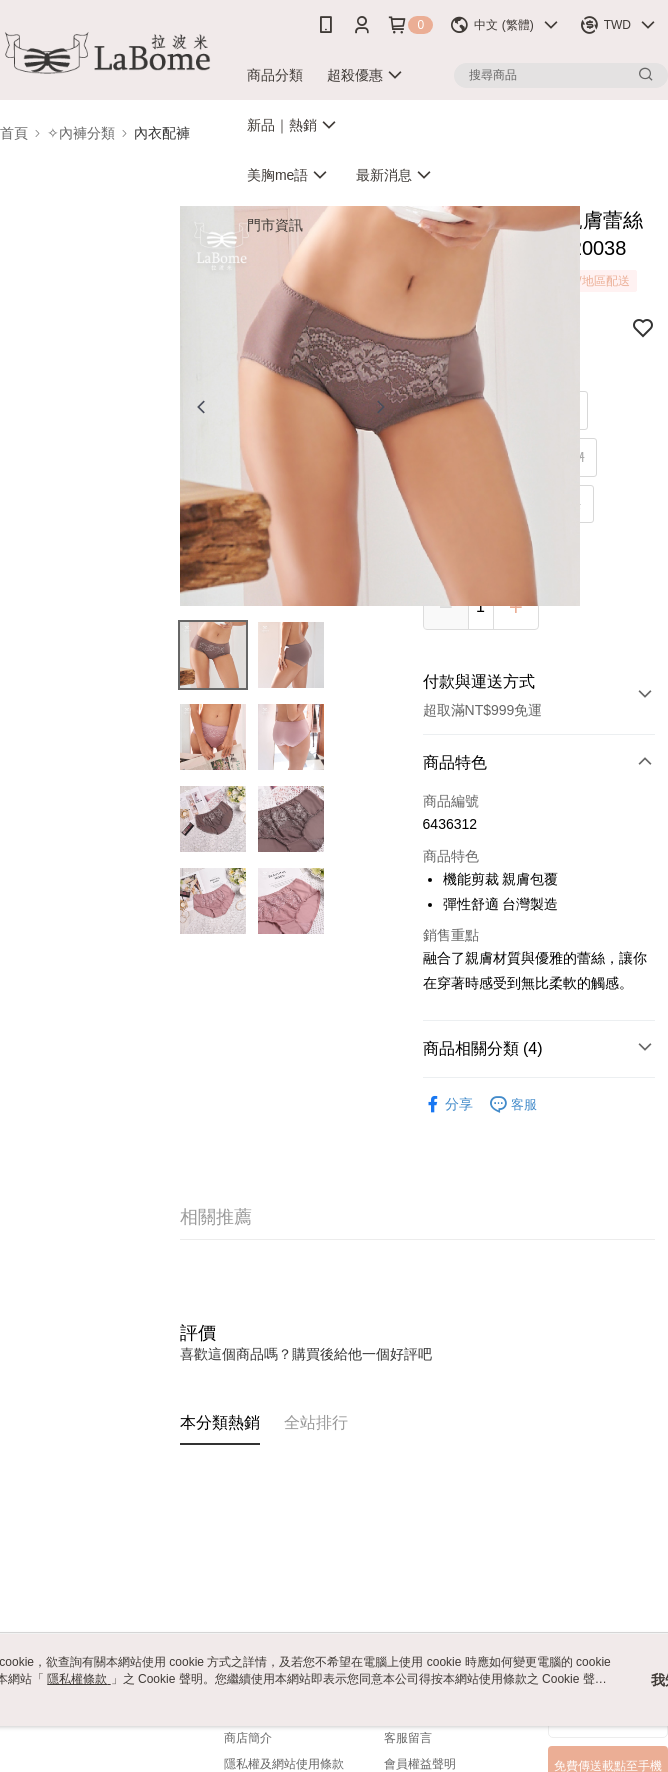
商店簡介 (248, 1738)
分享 (448, 1104)
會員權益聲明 (420, 1764)
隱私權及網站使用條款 (284, 1764)
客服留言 (408, 1738)
